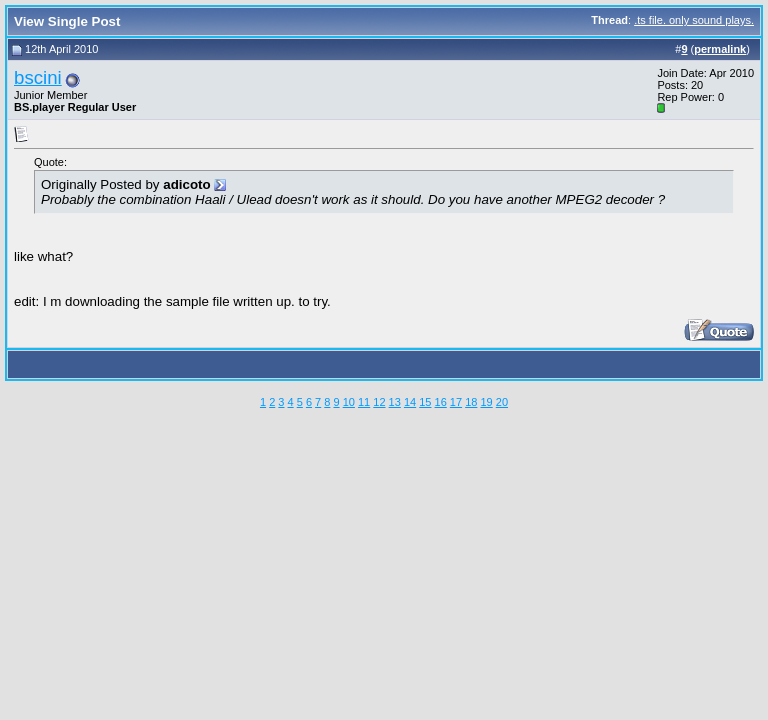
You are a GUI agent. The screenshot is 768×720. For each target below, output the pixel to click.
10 (349, 402)
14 (410, 402)
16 (441, 402)
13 (395, 402)
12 (379, 402)
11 (364, 402)
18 (471, 402)
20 (502, 402)
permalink (720, 49)
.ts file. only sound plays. (694, 20)
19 (486, 402)
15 (425, 402)
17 (456, 402)
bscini (38, 77)
